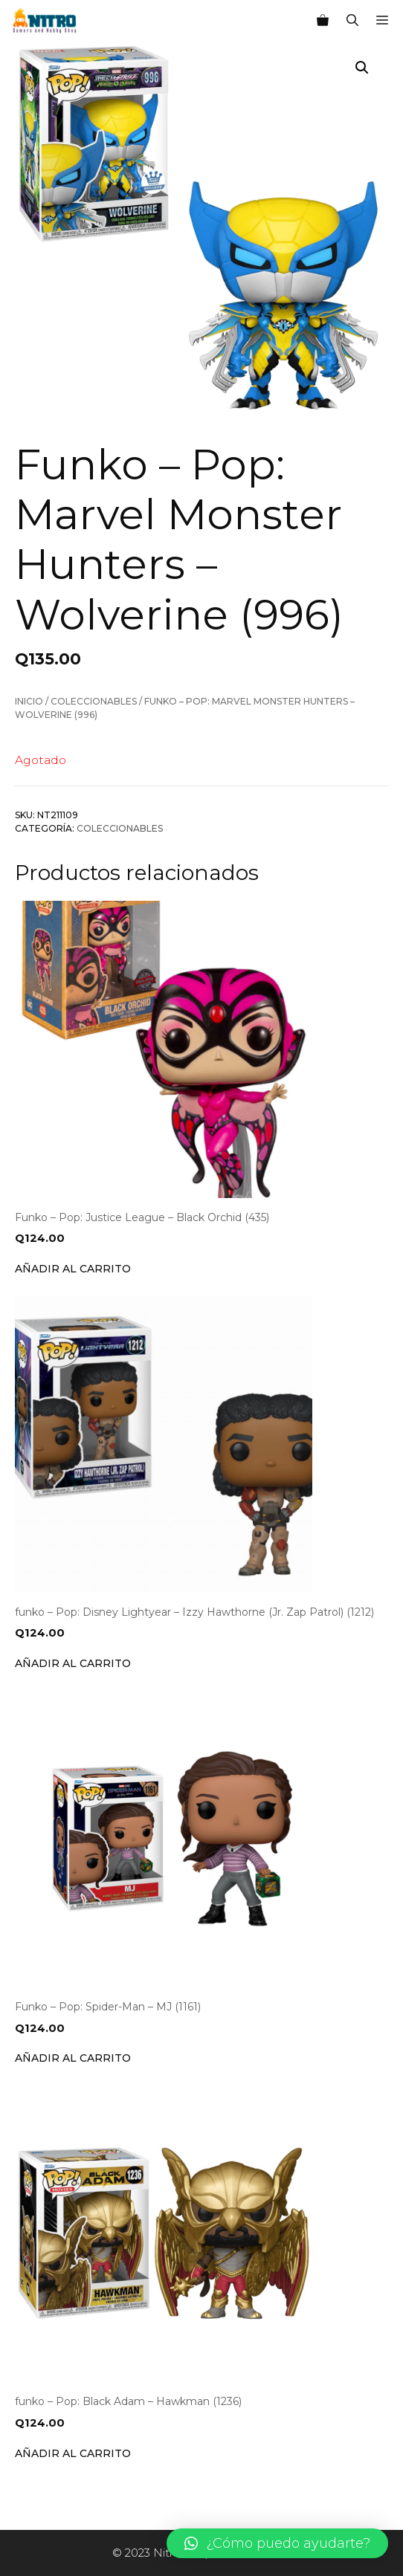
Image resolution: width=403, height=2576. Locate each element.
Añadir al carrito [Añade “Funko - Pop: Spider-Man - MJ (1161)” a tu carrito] (73, 2058)
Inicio (29, 701)
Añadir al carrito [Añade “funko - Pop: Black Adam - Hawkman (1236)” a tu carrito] (73, 2453)
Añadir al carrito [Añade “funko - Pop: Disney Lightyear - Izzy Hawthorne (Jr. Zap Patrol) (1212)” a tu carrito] (73, 1663)
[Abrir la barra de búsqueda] (352, 21)
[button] (277, 2543)
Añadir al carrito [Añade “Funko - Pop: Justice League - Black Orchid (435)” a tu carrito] (73, 1268)
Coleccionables (94, 701)
